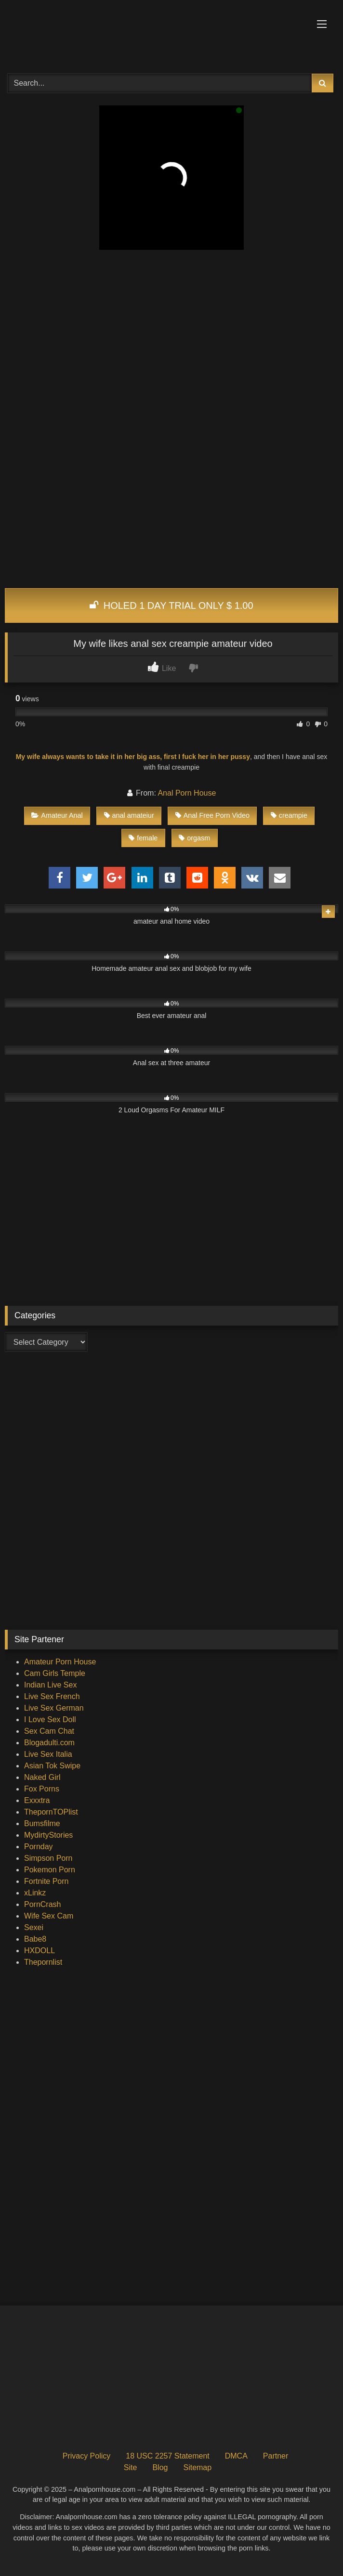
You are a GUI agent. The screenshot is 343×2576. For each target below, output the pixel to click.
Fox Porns (41, 1789)
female (143, 838)
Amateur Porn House (60, 1662)
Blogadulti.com (49, 1743)
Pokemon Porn (49, 1870)
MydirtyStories (48, 1835)
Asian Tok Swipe (52, 1766)
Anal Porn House (187, 793)
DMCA (236, 2456)
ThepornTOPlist (51, 1812)
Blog (160, 2467)
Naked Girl (42, 1777)
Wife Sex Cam (48, 1916)
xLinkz (35, 1893)
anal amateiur (129, 815)
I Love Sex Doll (50, 1719)
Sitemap (197, 2467)
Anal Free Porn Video (212, 815)
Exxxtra (37, 1800)
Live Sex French (52, 1696)
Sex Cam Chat (49, 1731)
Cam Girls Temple (54, 1673)
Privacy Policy (87, 2456)
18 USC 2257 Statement (167, 2456)
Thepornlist (43, 1962)
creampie (289, 815)
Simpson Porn (48, 1858)
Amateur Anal (56, 815)
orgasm (194, 838)
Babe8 (35, 1939)
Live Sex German (54, 1708)
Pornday (38, 1846)
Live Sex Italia (48, 1754)
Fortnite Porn (46, 1881)
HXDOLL (39, 1950)
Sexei (33, 1927)
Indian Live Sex (50, 1685)
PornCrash (42, 1904)
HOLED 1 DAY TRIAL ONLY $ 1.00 (171, 605)
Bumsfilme (42, 1823)
